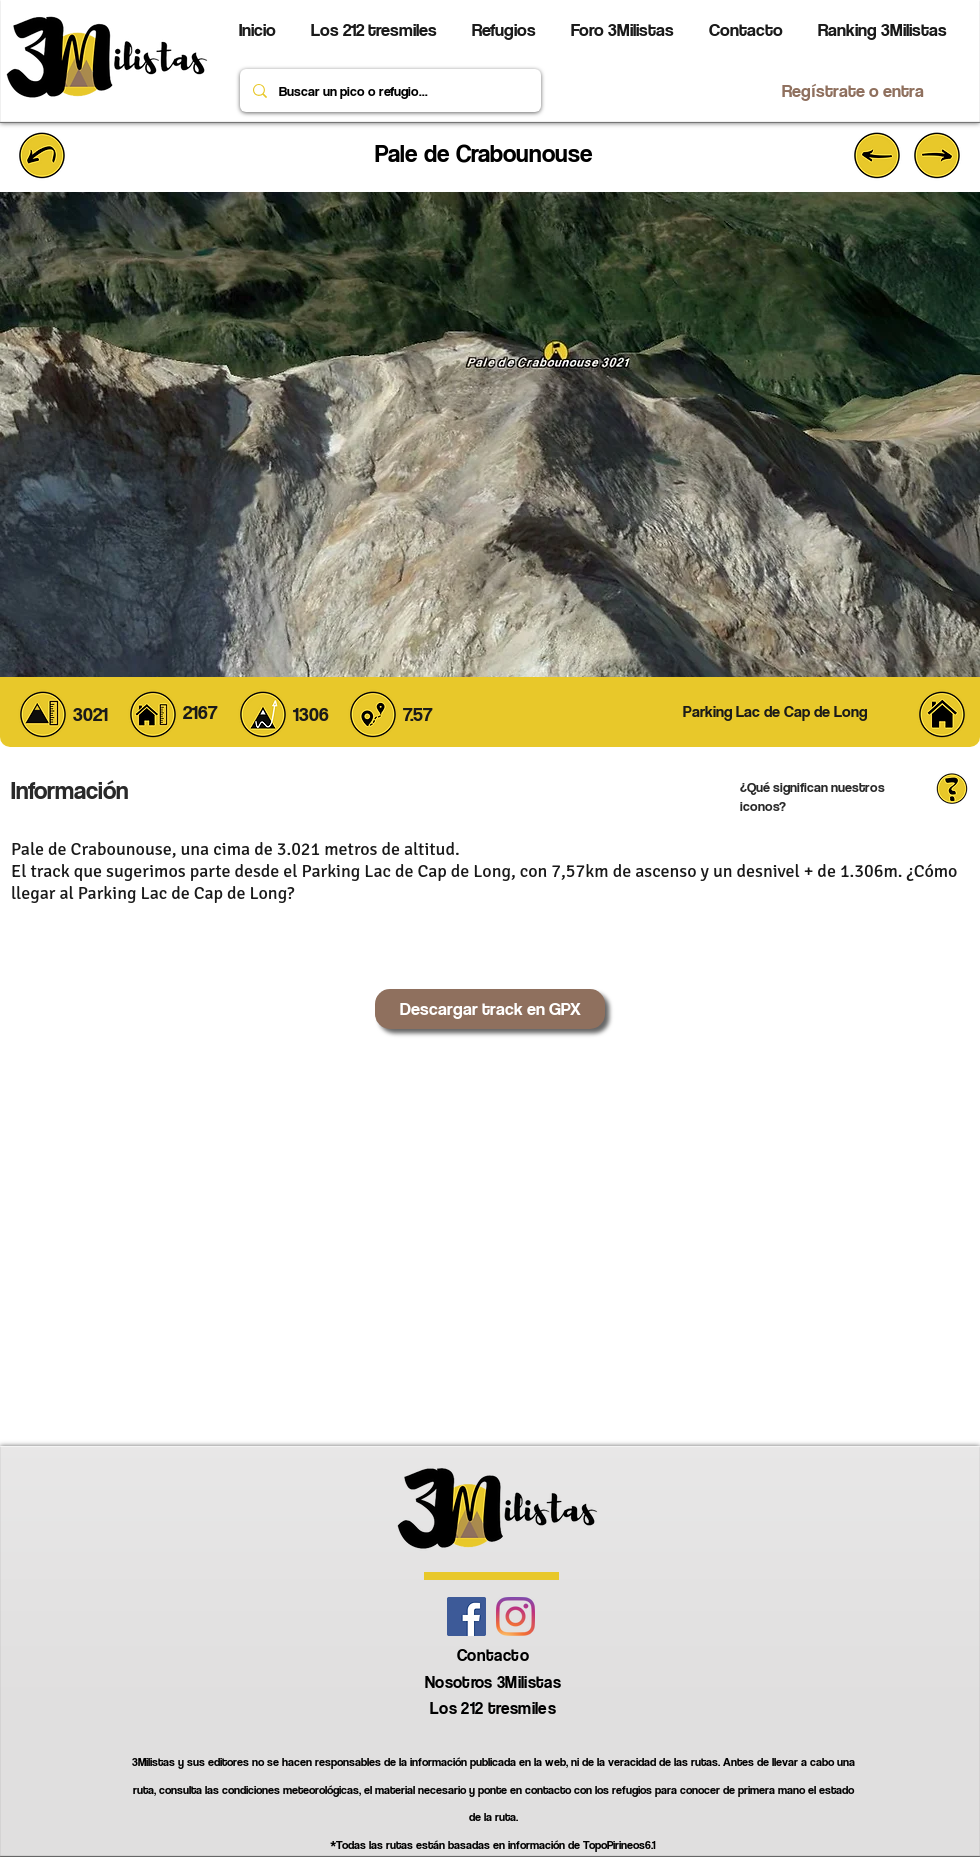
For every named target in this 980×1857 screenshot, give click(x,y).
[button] (774, 712)
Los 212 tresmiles (493, 1708)
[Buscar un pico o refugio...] (388, 90)
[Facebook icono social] (466, 1616)
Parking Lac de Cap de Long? (186, 893)
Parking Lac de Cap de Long (406, 871)
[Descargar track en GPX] (490, 1009)
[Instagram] (515, 1616)
